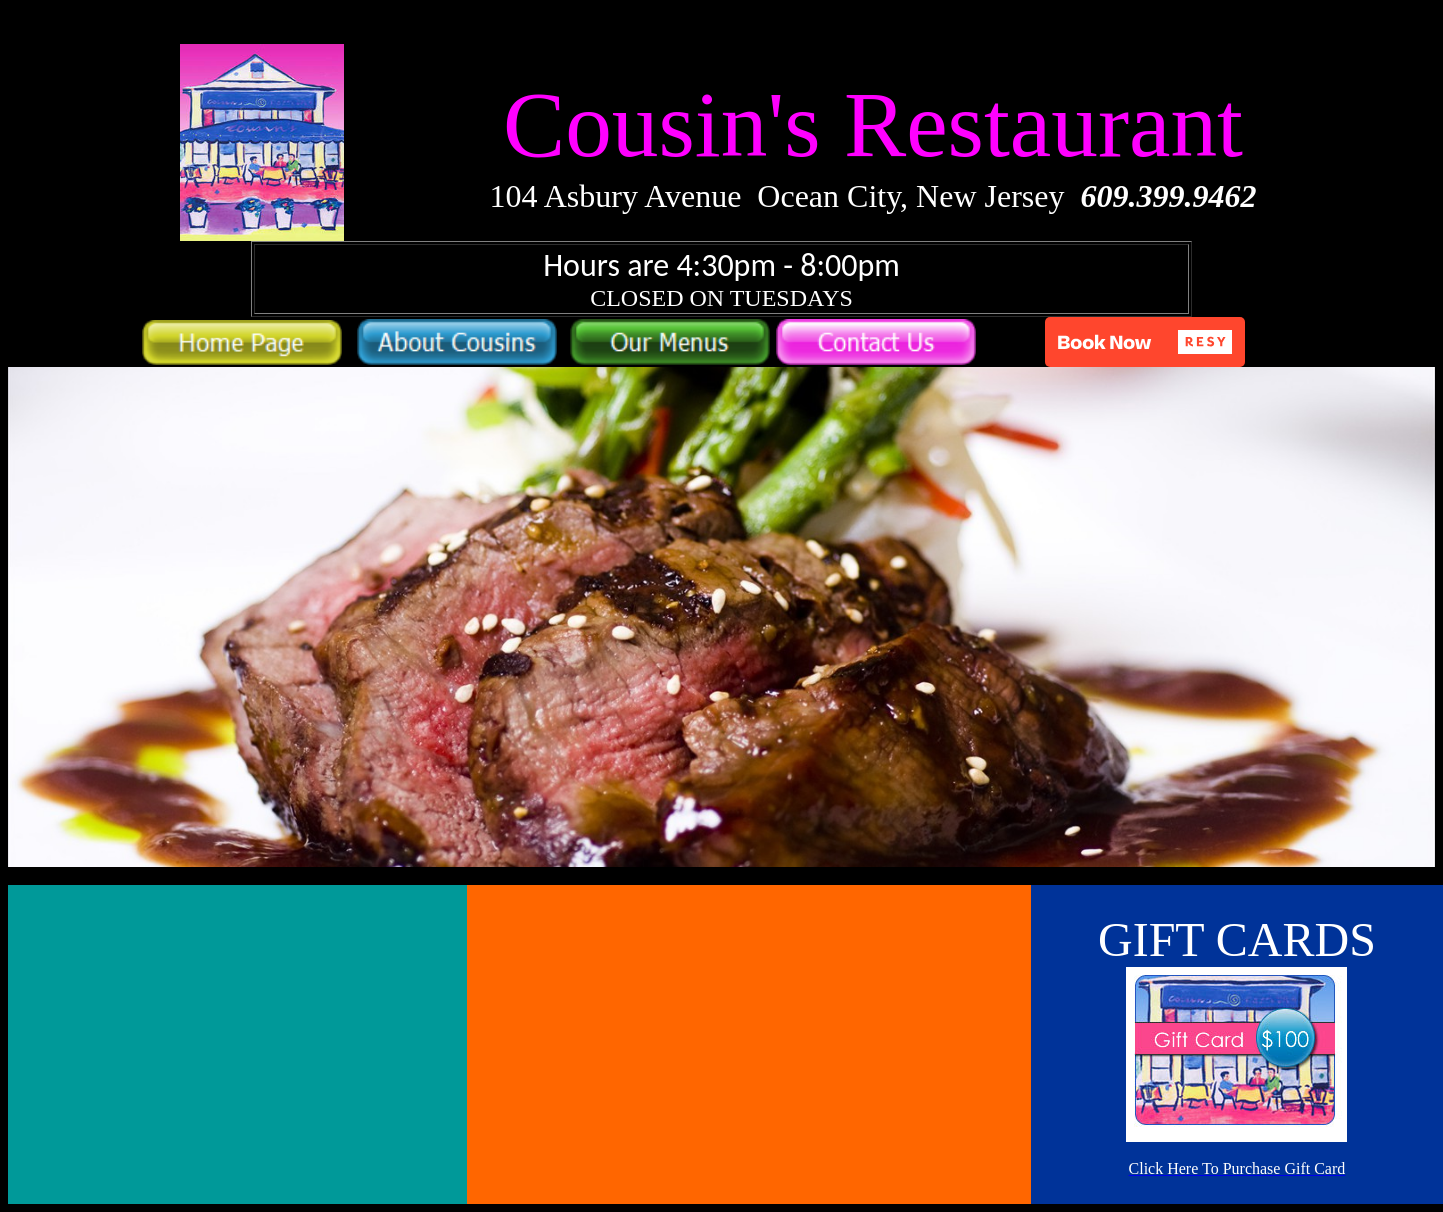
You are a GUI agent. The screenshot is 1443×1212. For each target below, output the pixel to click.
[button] (1145, 342)
